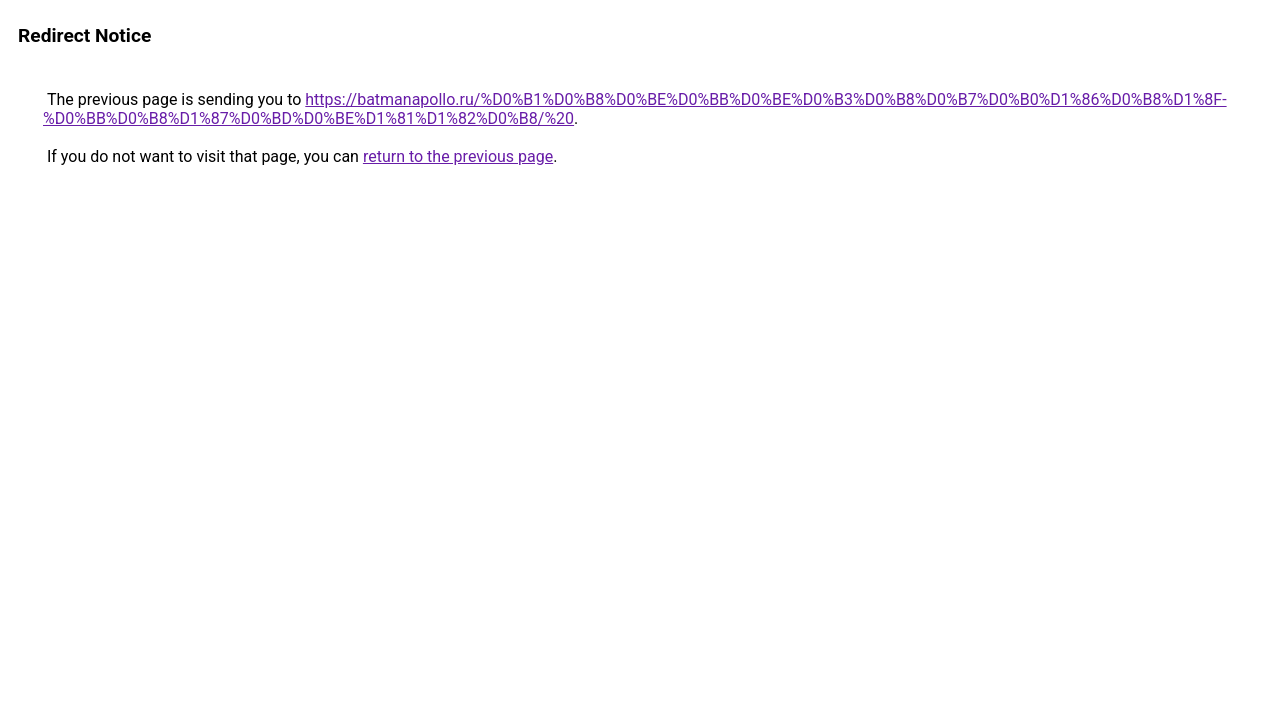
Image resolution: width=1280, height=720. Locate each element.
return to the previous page (458, 156)
